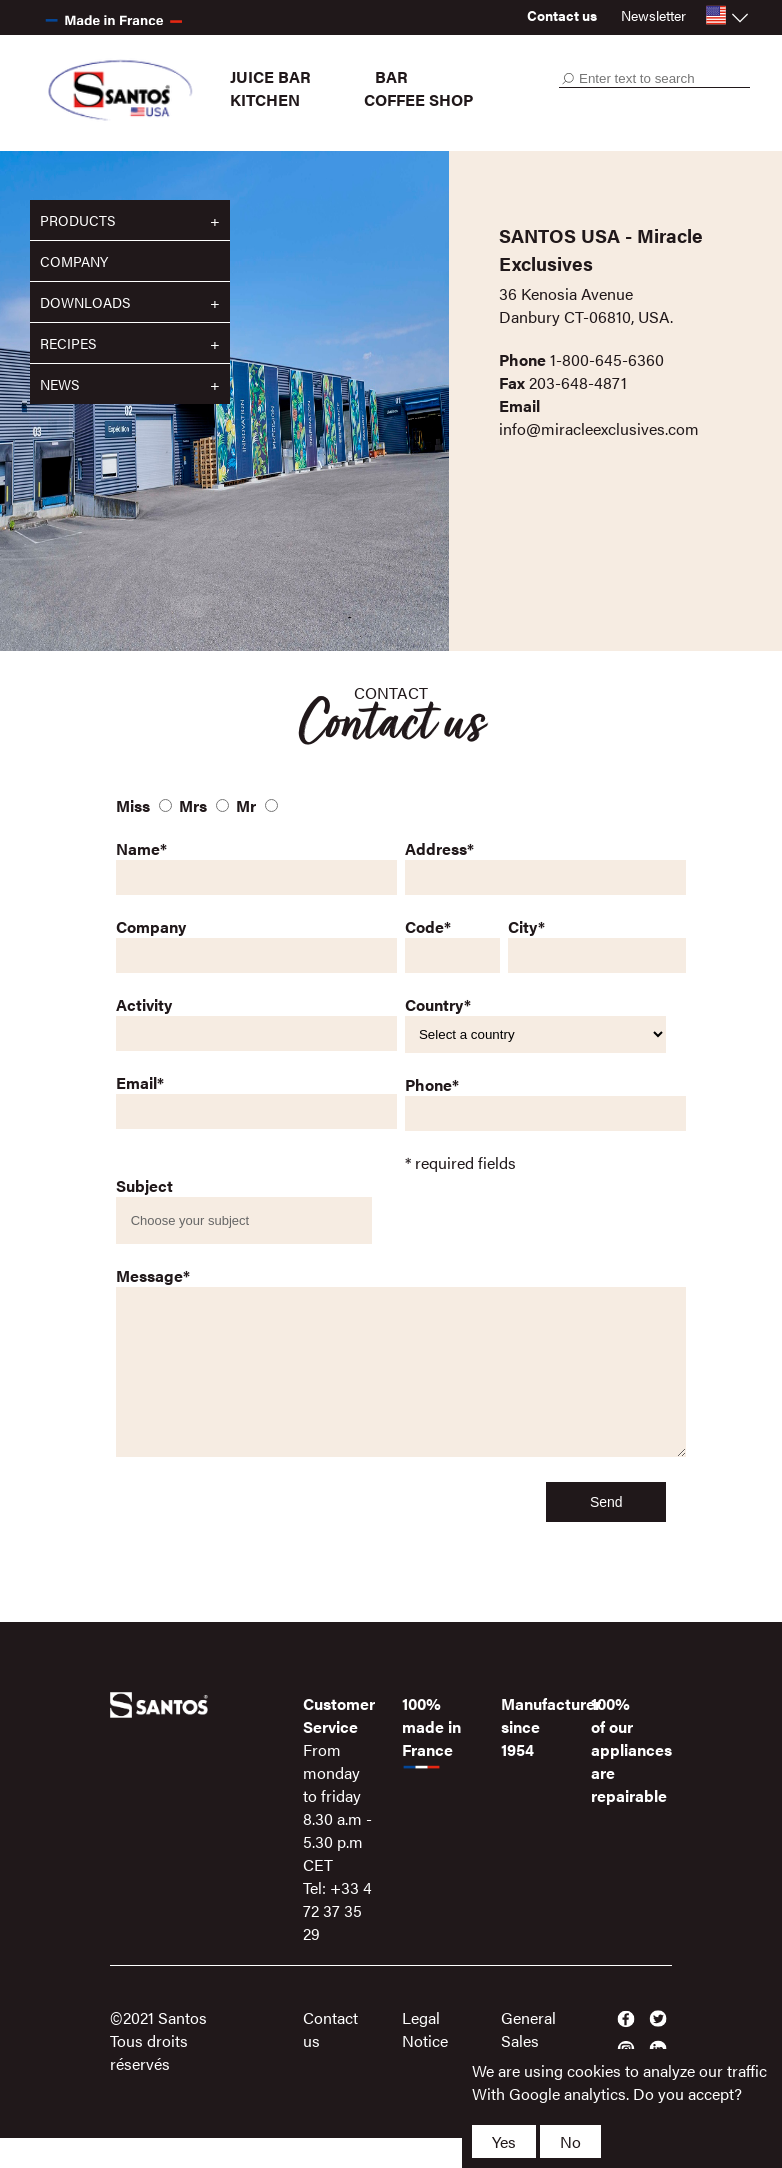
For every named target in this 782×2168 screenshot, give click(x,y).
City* (526, 926)
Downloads (85, 302)
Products (77, 220)
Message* (153, 1275)
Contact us (562, 15)
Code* (428, 926)
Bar (391, 76)
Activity (144, 1004)
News (59, 384)
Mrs (193, 805)
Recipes (68, 343)
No (570, 2141)
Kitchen (265, 99)
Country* (438, 1004)
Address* (439, 848)
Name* (141, 848)
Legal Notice (425, 2059)
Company (74, 261)
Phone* (432, 1084)
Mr (246, 805)
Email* (140, 1082)
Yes (504, 2141)
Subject (144, 1185)
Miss (133, 805)
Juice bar (270, 76)
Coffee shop (418, 99)
